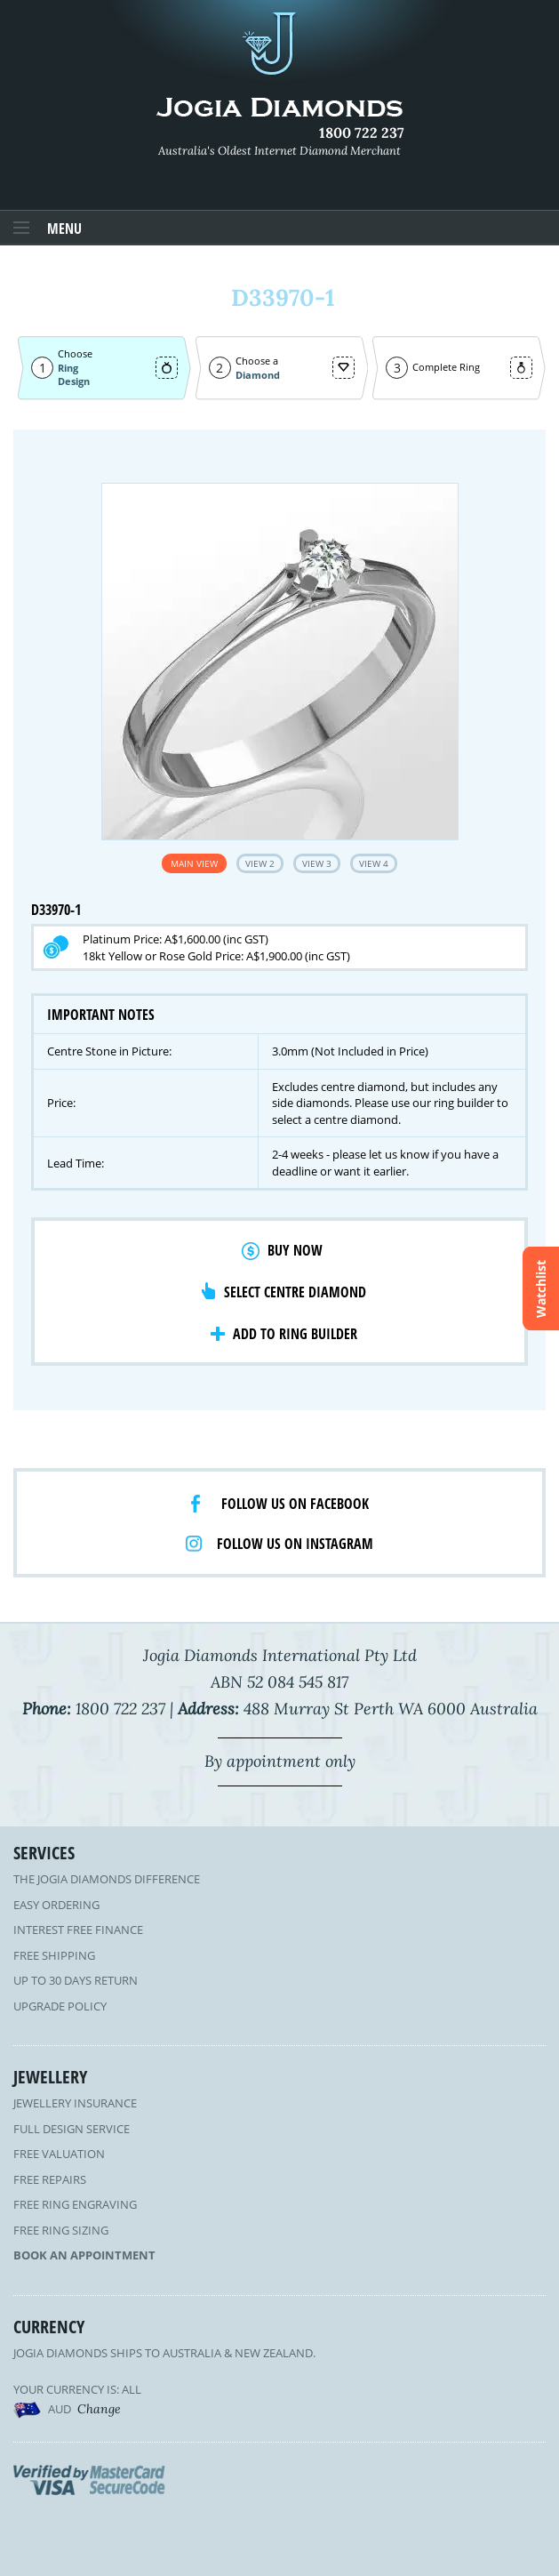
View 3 (316, 863)
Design (74, 381)
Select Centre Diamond (295, 1292)
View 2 (260, 863)
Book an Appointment (84, 2255)
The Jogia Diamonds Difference (106, 1879)
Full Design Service (71, 2129)
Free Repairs (49, 2179)
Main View (194, 863)
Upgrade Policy (60, 2006)
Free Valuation (59, 2154)
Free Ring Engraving (75, 2204)
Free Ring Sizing (60, 2230)
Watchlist (540, 1288)
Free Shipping (54, 1955)
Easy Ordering (56, 1905)
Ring (68, 367)
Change (99, 2409)
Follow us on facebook (295, 1503)
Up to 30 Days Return (75, 1980)
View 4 (373, 863)
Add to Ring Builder (295, 1334)
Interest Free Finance (78, 1930)
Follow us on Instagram (295, 1544)
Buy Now (295, 1250)
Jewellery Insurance (75, 2103)
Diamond (258, 374)
